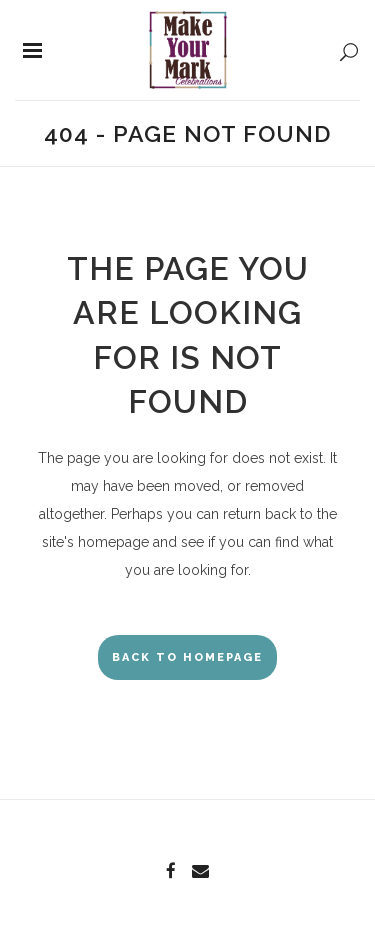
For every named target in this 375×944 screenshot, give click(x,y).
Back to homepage (187, 657)
